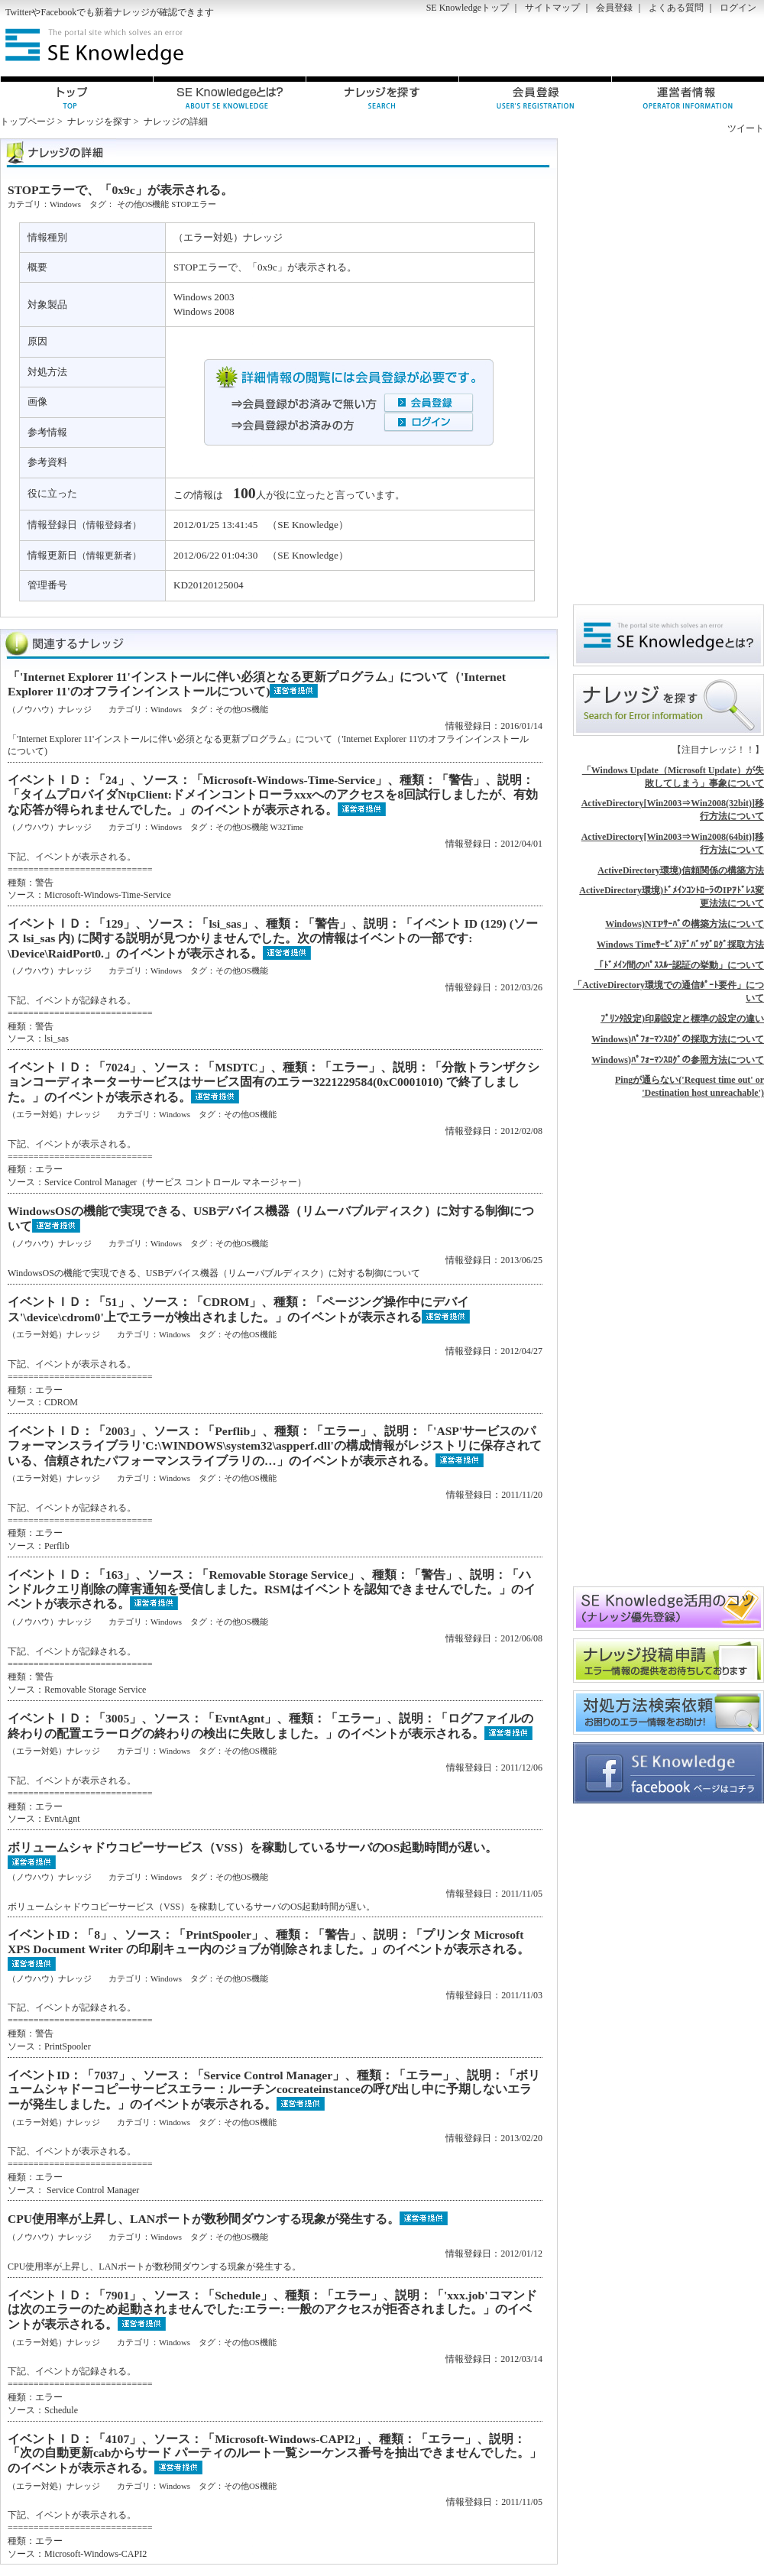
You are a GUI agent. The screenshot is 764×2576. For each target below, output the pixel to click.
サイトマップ (552, 7)
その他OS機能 (143, 204)
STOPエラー (193, 204)
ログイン (738, 7)
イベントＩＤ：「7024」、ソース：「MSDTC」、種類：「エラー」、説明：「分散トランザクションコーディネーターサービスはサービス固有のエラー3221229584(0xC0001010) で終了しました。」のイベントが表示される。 (273, 1082)
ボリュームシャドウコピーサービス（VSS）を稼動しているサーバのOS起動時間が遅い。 (252, 1847)
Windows (65, 204)
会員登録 (614, 7)
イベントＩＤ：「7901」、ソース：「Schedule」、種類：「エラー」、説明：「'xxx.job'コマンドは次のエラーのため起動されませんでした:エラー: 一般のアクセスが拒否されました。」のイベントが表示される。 (272, 2310)
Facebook (58, 12)
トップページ (27, 121)
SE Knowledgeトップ (467, 7)
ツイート (745, 128)
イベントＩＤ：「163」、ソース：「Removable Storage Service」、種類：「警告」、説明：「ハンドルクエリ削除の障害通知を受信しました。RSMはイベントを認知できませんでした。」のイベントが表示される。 (272, 1589)
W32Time (286, 826)
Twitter (18, 12)
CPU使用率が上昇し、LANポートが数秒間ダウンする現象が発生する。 (204, 2218)
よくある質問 (676, 7)
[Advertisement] (653, 367)
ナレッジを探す (99, 121)
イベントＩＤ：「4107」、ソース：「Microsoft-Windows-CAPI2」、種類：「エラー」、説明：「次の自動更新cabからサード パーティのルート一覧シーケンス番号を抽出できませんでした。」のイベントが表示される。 (275, 2453)
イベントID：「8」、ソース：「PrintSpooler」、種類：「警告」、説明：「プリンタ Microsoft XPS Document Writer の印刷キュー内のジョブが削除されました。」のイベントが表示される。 (268, 1941)
